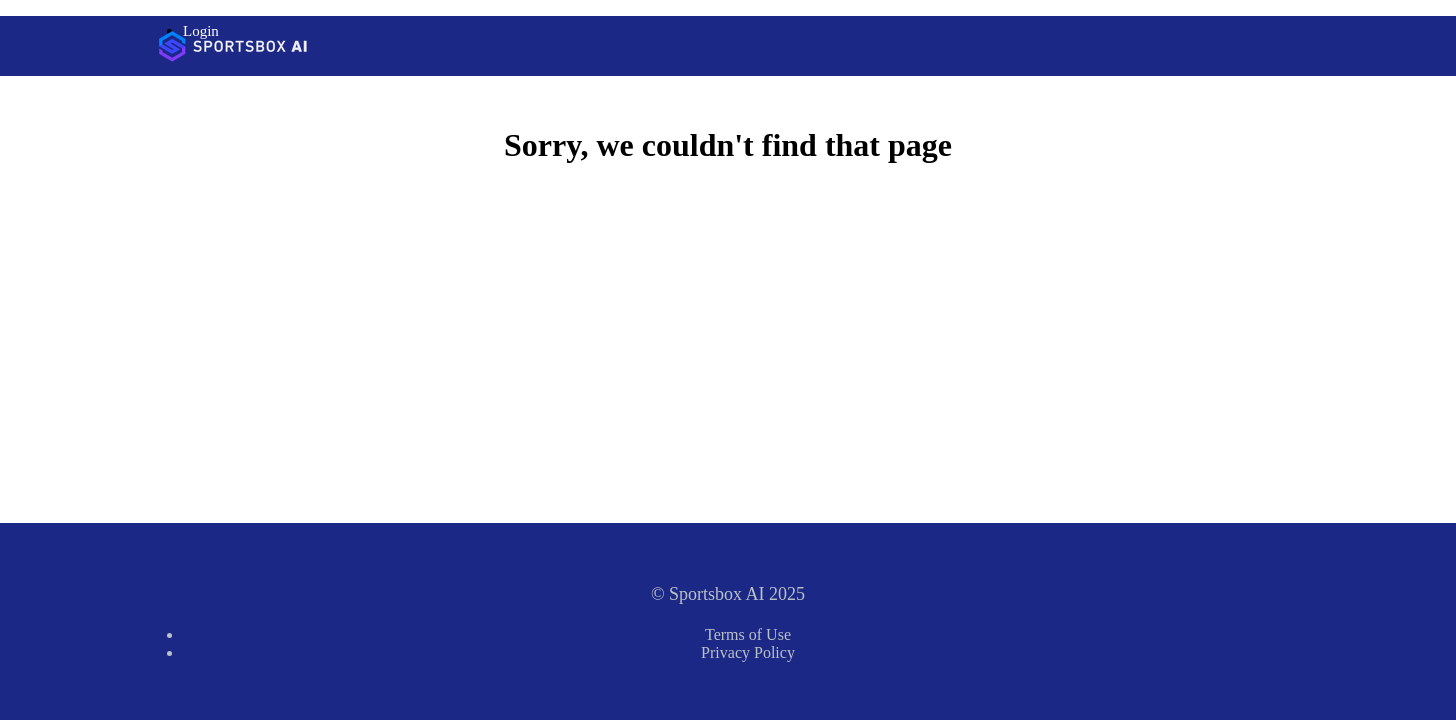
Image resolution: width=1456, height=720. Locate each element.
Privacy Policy (748, 652)
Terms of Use (748, 634)
